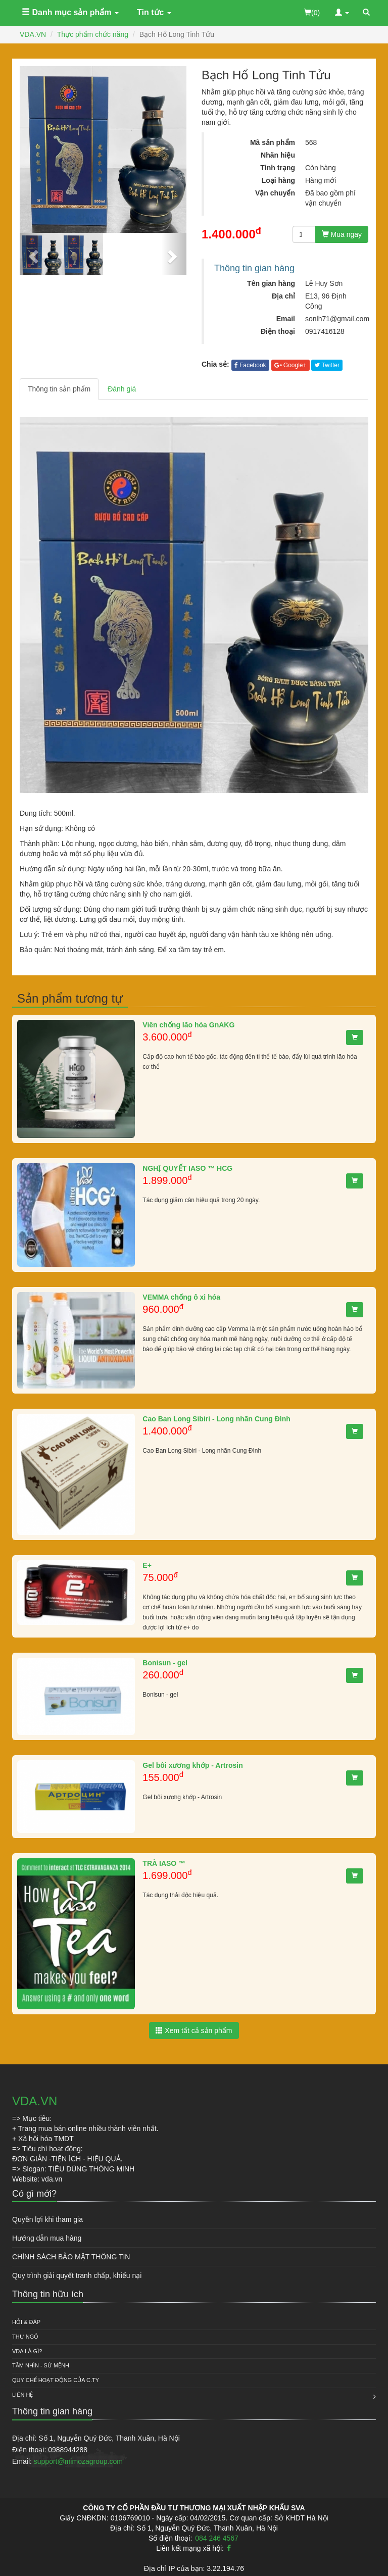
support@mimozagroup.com (78, 2461)
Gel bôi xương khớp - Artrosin (192, 1765)
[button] (32, 254)
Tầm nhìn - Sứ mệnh (40, 2365)
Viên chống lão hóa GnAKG (188, 1025)
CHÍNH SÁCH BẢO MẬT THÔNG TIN (71, 2257)
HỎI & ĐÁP (26, 2322)
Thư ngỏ (25, 2337)
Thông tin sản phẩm (59, 389)
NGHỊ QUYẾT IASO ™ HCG (187, 1168)
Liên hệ (22, 2395)
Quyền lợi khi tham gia (47, 2219)
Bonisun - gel (164, 1663)
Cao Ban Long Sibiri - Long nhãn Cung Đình (216, 1419)
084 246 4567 (216, 2538)
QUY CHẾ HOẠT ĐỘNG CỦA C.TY (55, 2380)
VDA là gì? (27, 2351)
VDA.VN (33, 34)
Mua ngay (342, 234)
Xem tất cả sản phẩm (194, 2030)
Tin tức (154, 12)
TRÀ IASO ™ (163, 1863)
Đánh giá (122, 389)
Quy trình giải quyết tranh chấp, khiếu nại (76, 2275)
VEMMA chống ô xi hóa (181, 1297)
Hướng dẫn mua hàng (46, 2238)
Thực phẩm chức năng (92, 34)
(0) (312, 13)
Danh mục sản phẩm (70, 12)
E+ (147, 1565)
